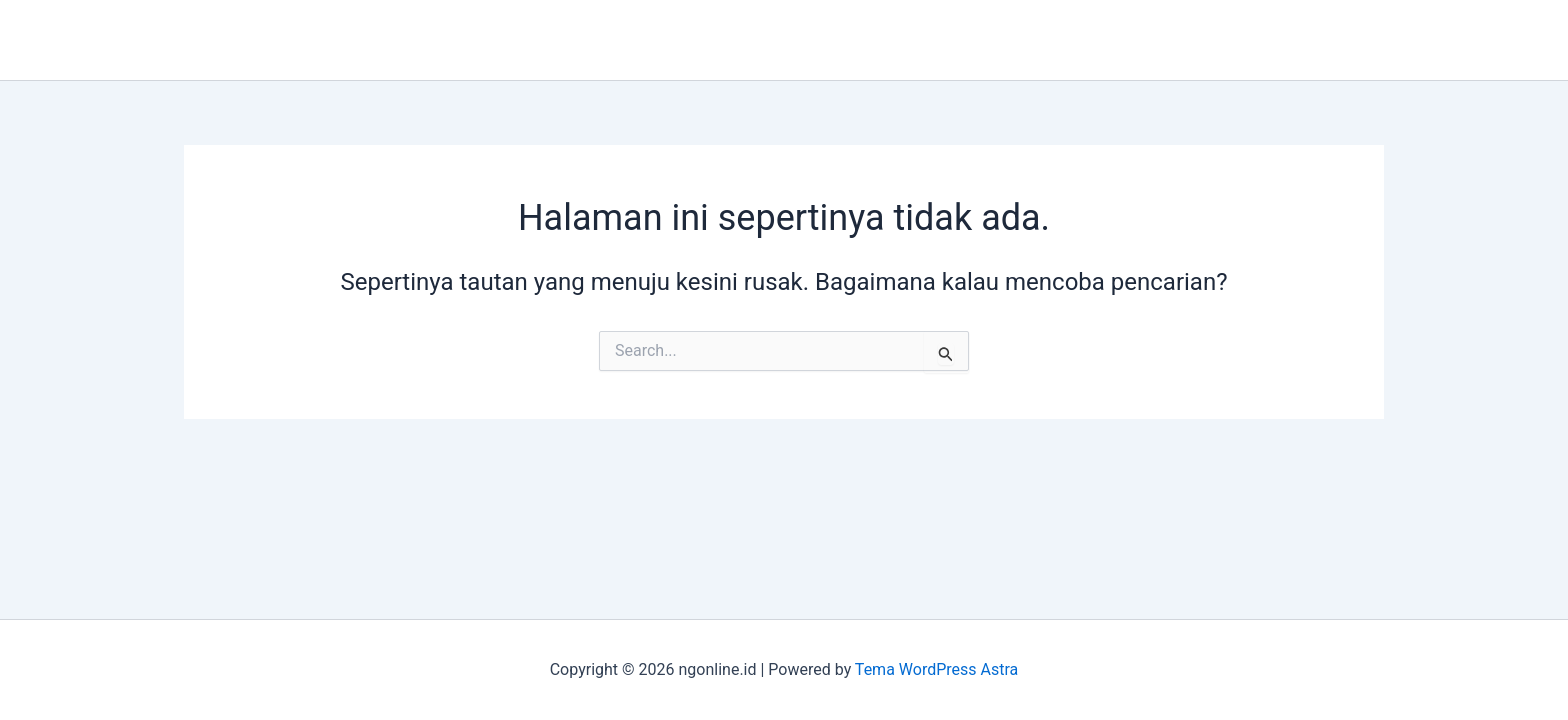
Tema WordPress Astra (936, 669)
